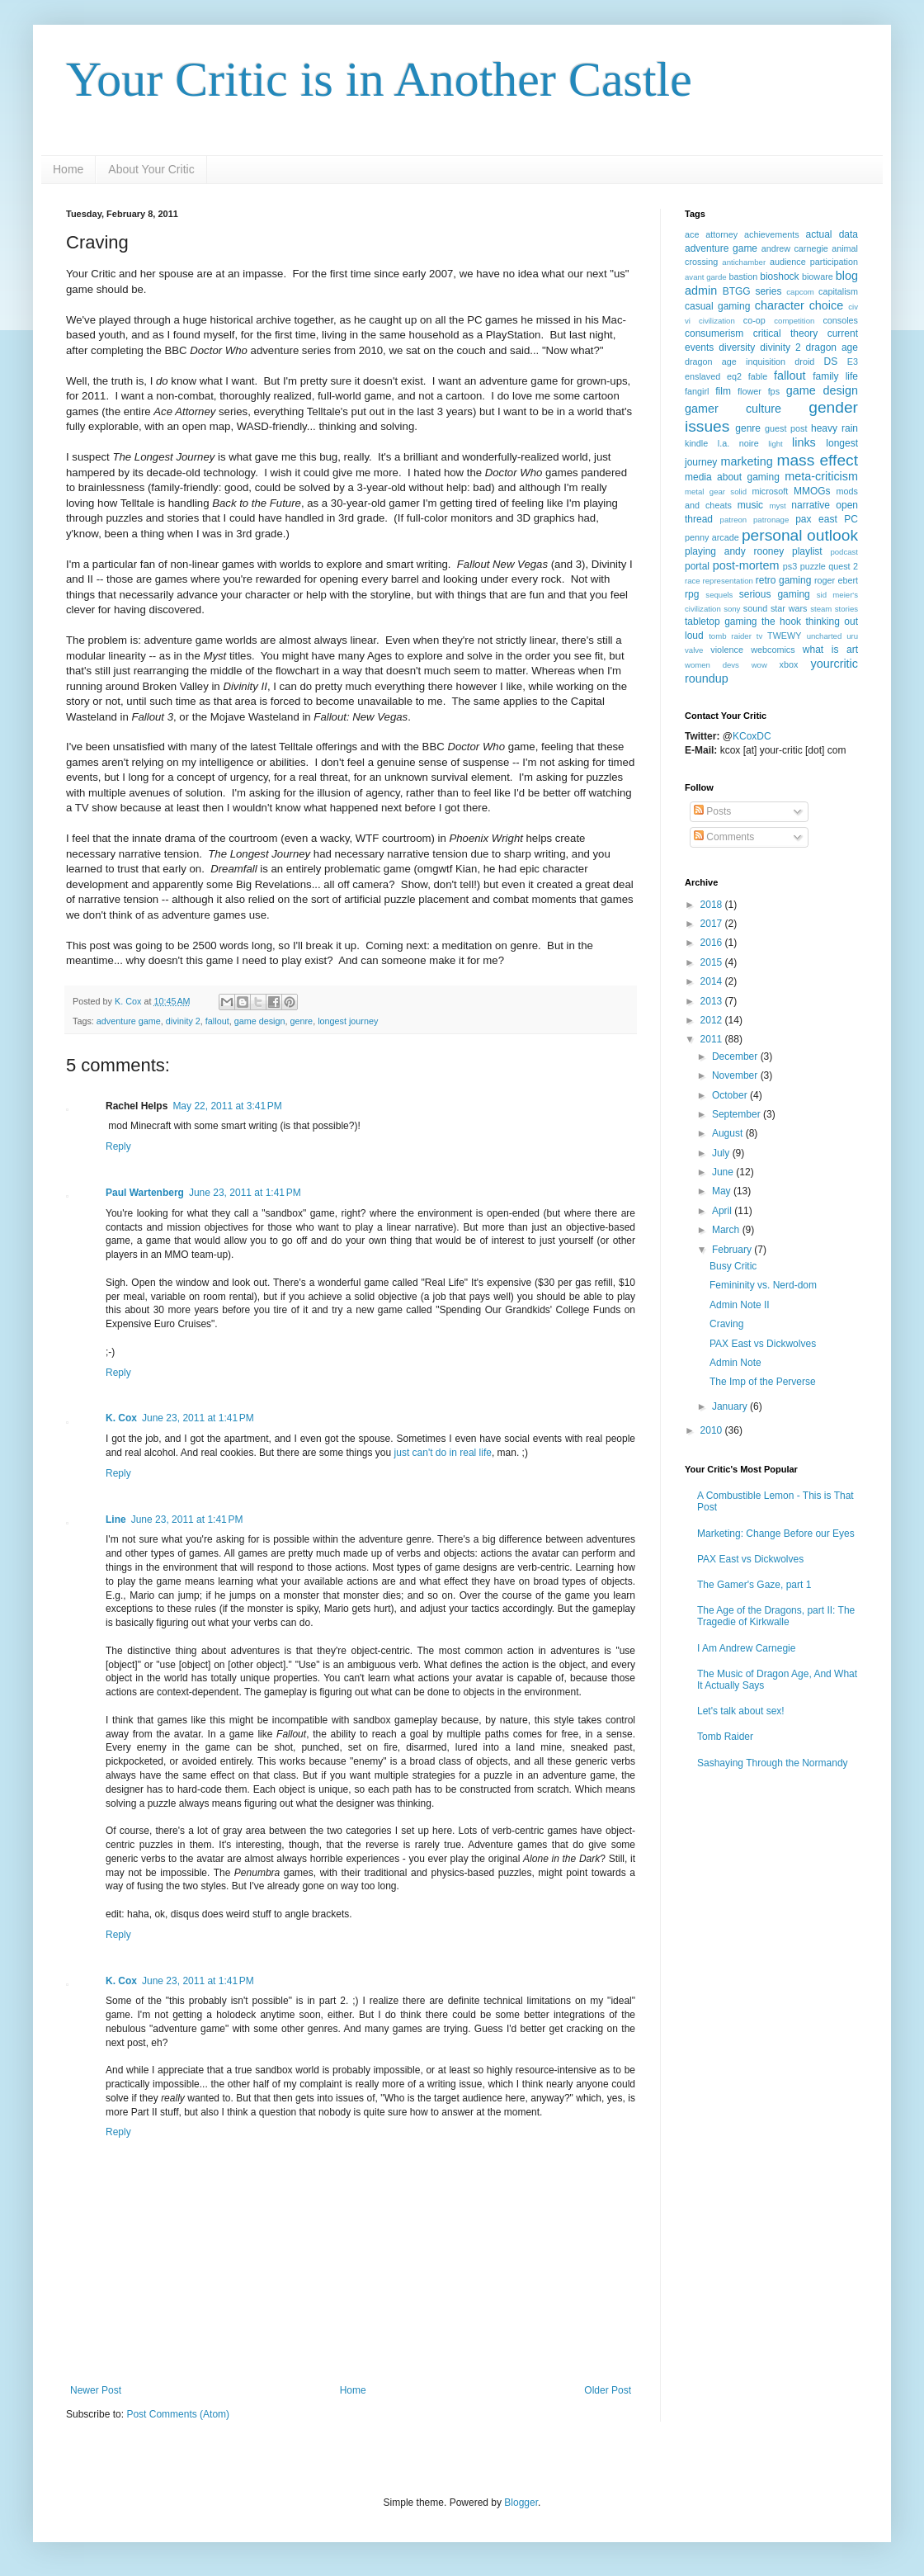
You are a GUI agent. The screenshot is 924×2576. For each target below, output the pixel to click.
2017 (712, 923)
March (727, 1230)
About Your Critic (151, 169)
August (729, 1133)
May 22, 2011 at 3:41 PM (226, 1106)
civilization (717, 320)
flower (749, 391)
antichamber (744, 262)
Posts (712, 811)
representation (728, 580)
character (779, 305)
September (737, 1114)
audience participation (814, 262)
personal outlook (800, 535)
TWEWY (784, 635)
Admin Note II (740, 1305)
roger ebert (836, 580)
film (723, 391)
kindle (696, 443)
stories (846, 608)
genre (302, 1021)
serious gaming (774, 594)
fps (774, 391)
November (736, 1075)
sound (755, 608)
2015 (712, 962)
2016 (712, 942)
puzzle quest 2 (829, 566)
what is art (830, 649)
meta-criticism (821, 476)
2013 (712, 1001)
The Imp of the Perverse (763, 1381)
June (724, 1172)
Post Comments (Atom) (177, 2414)
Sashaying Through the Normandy (772, 1763)
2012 (712, 1020)
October (731, 1095)
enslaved (702, 376)
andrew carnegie (794, 248)
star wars (789, 608)
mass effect (817, 460)
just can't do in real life (443, 1452)
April (723, 1211)
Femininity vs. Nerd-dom (763, 1285)
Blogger (521, 2502)
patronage (771, 519)
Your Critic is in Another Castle (379, 79)
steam (821, 608)
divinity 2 (183, 1021)
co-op (754, 320)
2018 (712, 904)
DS (831, 361)
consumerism (714, 333)
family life (835, 376)
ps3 (790, 566)
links (804, 442)
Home (68, 169)
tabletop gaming (721, 621)
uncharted (824, 635)
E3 (852, 361)
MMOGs (812, 491)
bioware (817, 276)
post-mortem (746, 565)
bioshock (779, 276)
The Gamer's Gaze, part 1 (754, 1585)
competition (794, 320)
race (692, 580)
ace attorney (711, 234)
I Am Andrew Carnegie (746, 1648)
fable (757, 376)
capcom (800, 291)
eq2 (734, 376)
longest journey (348, 1021)
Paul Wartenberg (145, 1192)
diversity (737, 347)
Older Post (607, 2390)
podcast (844, 551)
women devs (712, 664)
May (722, 1191)
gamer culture (733, 408)
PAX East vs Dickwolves (763, 1343)
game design (259, 1021)
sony (732, 608)
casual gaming (717, 306)
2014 (712, 981)
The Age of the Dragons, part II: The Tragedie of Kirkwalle (776, 1616)
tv (759, 635)
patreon (733, 519)
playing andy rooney (734, 551)
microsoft (770, 491)
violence (726, 650)
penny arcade (712, 537)
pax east (816, 519)
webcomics (772, 650)
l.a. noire (738, 443)
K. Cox (121, 1418)
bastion (742, 276)
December (736, 1056)
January (731, 1406)
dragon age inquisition (735, 361)
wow (759, 664)
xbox (789, 664)
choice (826, 305)
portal (697, 566)
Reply (118, 1146)
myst (777, 505)
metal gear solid (716, 491)
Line (116, 1519)
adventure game (129, 1021)
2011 (712, 1039)
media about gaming (732, 477)
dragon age (832, 347)
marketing (746, 461)
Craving (726, 1324)
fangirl (697, 391)
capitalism (838, 291)
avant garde (706, 276)
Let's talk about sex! (741, 1711)
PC (851, 519)
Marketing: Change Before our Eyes (776, 1533)
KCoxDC (752, 736)
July (722, 1153)
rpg (692, 594)
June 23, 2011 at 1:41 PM (245, 1192)
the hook (781, 621)
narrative (810, 505)
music (750, 505)
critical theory (785, 333)
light (775, 443)
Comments (724, 837)
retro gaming (784, 580)
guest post (786, 428)
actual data (831, 234)
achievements (771, 234)
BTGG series (752, 291)
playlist (807, 551)
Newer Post (95, 2390)
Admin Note (735, 1362)
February (733, 1249)
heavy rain (834, 428)
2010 (712, 1430)
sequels (719, 594)
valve (694, 650)
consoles (840, 320)
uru (852, 635)
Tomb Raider (725, 1736)
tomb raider (730, 635)
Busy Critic (733, 1266)
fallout (217, 1021)
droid (804, 361)
